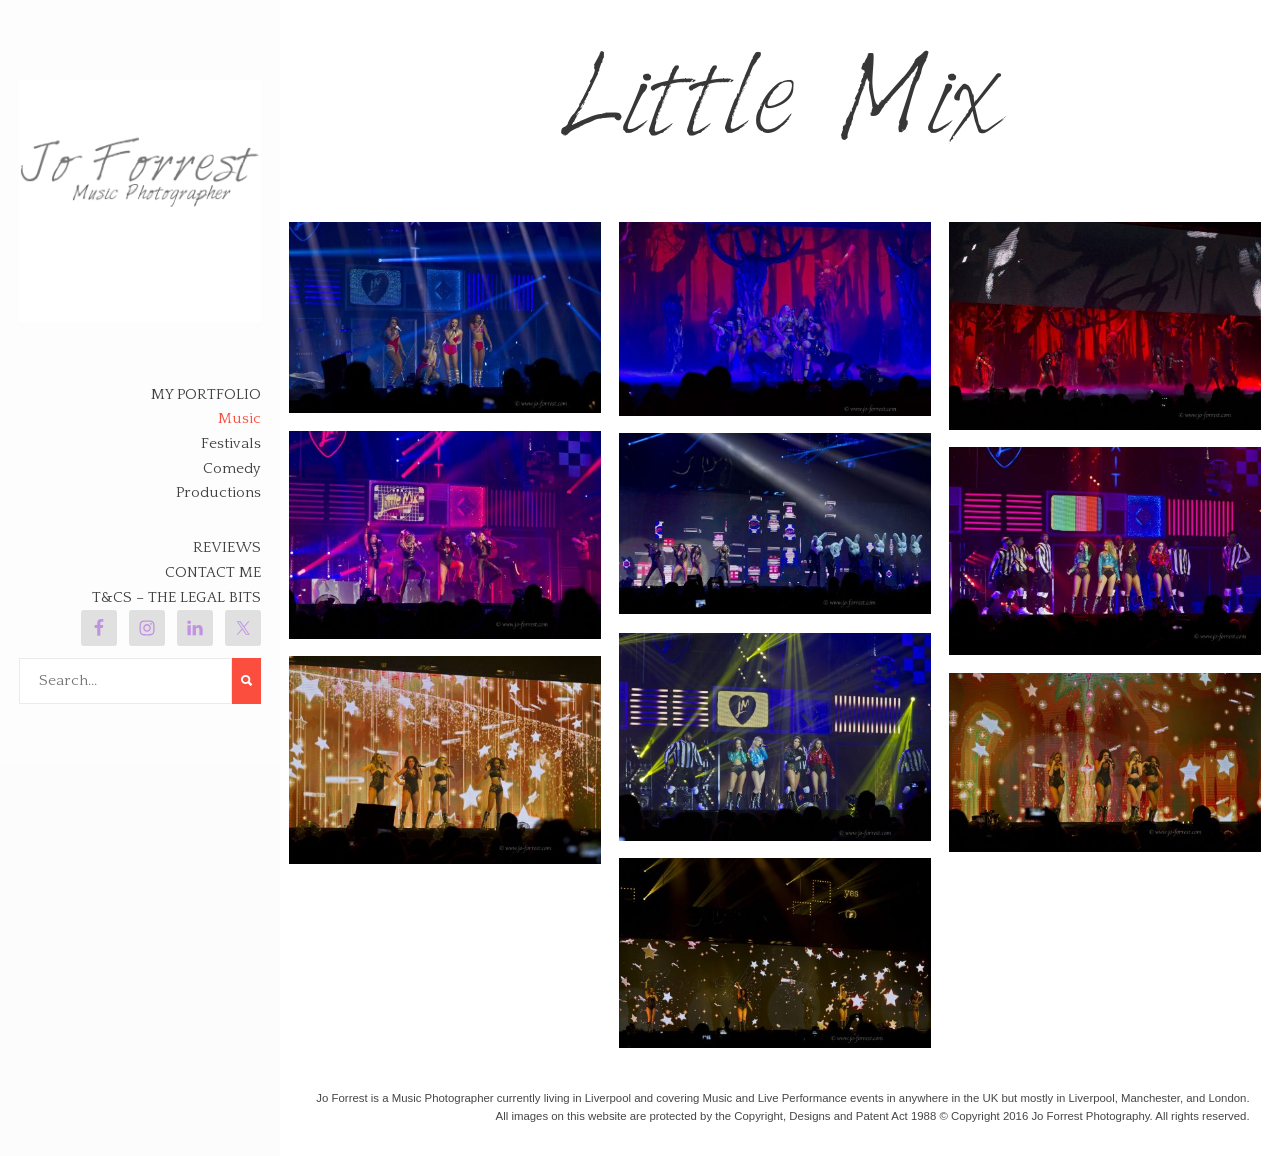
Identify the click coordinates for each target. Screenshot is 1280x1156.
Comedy (232, 468)
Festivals (231, 443)
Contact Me (213, 572)
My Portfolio (206, 394)
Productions (218, 492)
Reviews (227, 547)
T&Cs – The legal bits (176, 597)
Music (239, 418)
